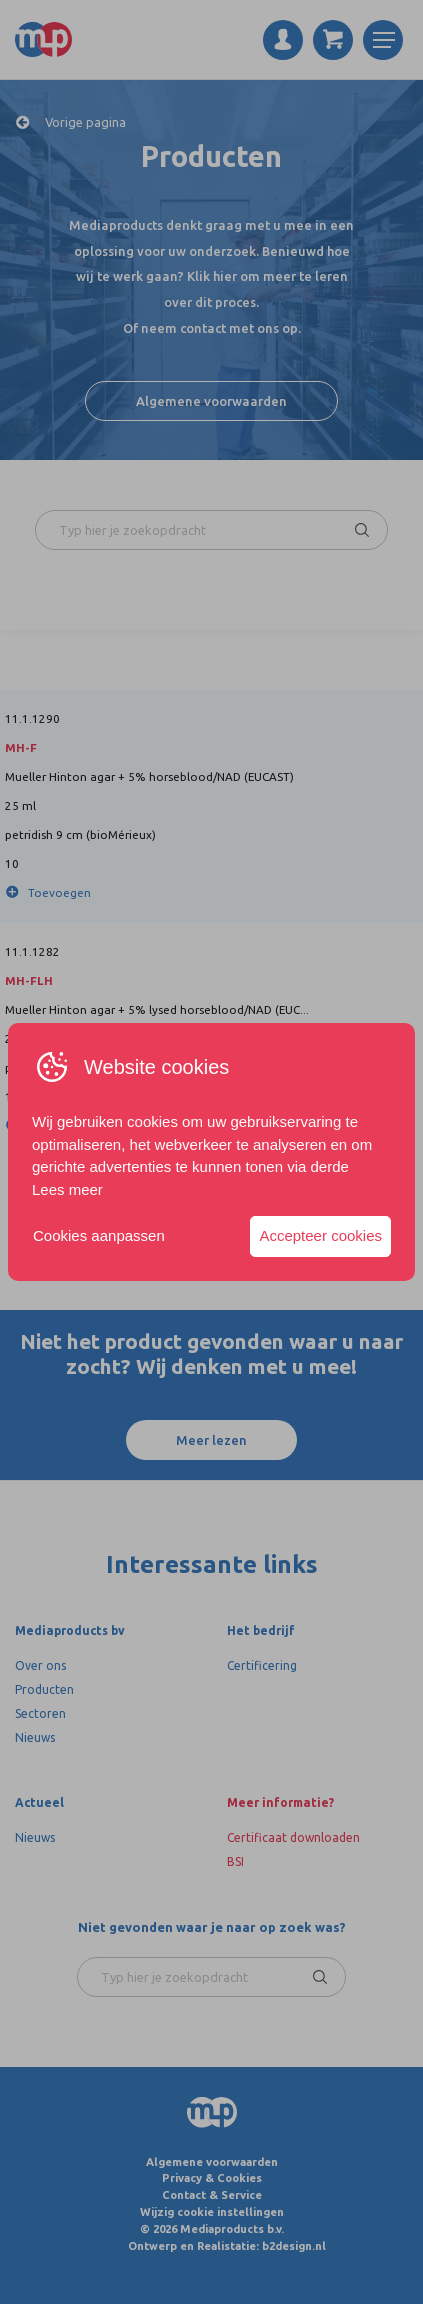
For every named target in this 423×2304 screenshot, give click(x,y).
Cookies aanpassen (99, 1235)
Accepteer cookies (320, 1235)
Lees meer (67, 1189)
